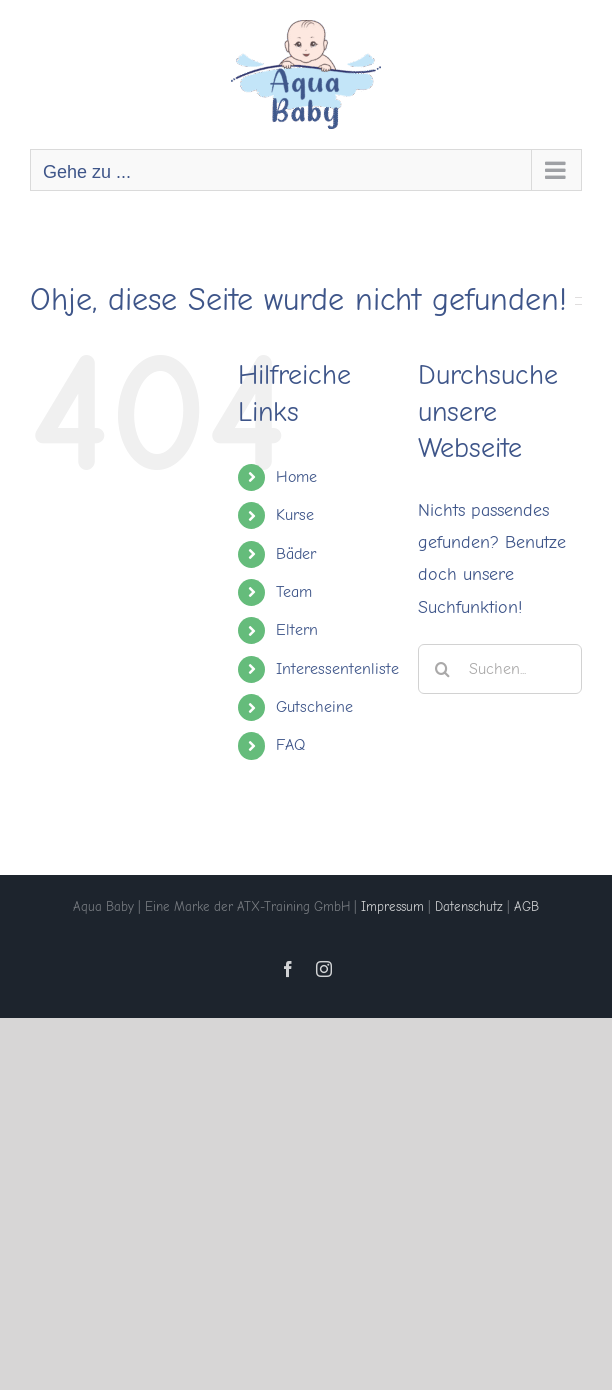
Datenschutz (469, 906)
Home (296, 477)
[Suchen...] (500, 669)
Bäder (296, 554)
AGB (526, 906)
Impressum (392, 906)
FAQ (290, 745)
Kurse (295, 515)
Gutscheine (314, 707)
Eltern (297, 630)
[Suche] (443, 669)
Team (294, 592)
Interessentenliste (337, 669)
